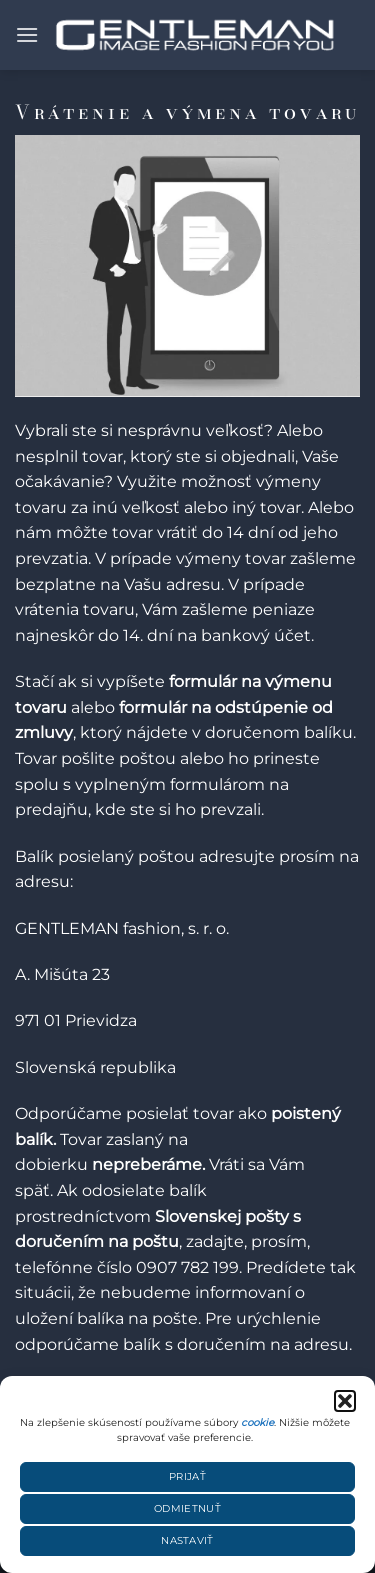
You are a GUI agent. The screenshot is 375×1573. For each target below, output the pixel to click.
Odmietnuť (187, 1508)
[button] (345, 1401)
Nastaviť (187, 1540)
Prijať (187, 1476)
